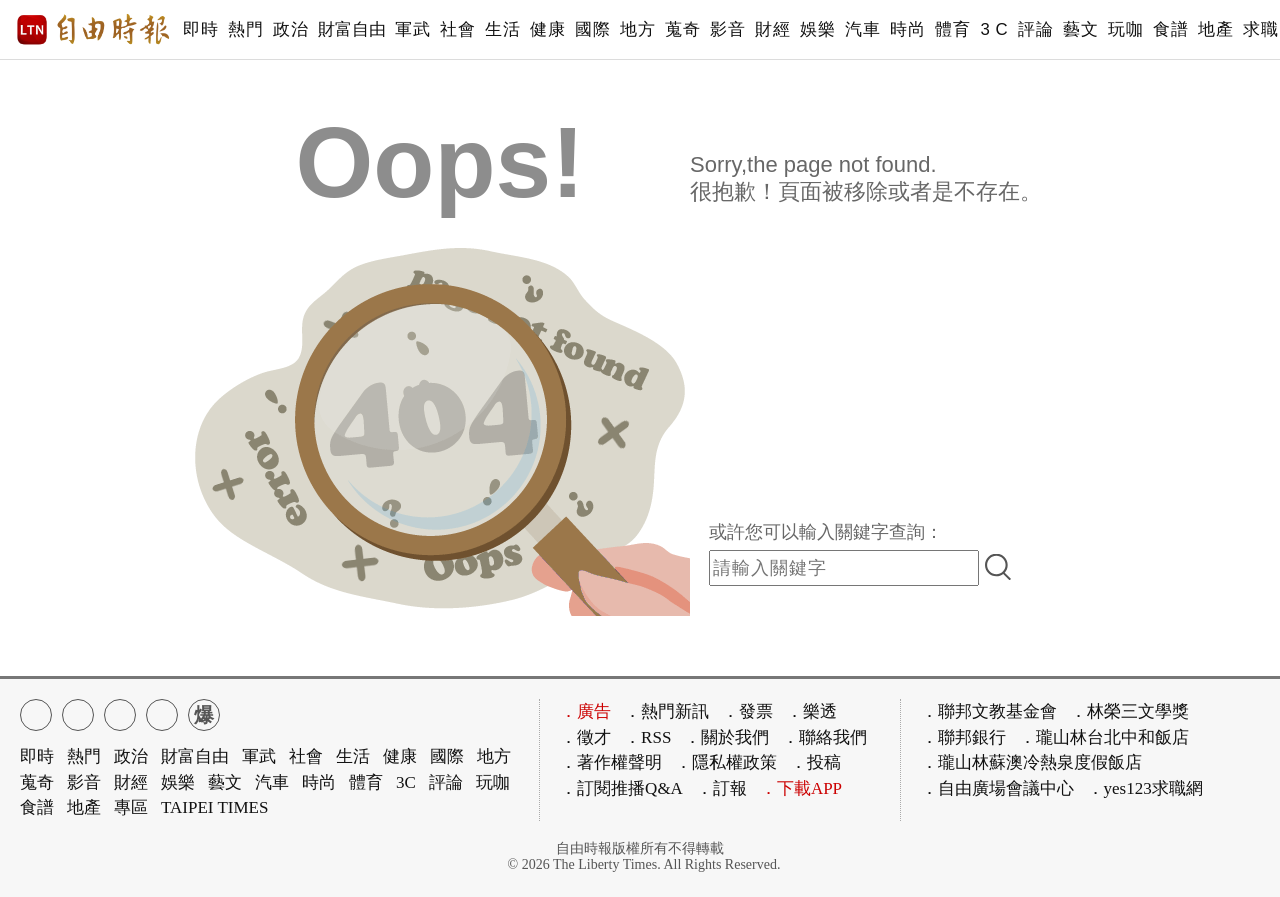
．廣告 (585, 711)
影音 (727, 29)
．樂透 (811, 711)
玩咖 (1125, 29)
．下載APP (801, 788)
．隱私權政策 (726, 762)
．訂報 (721, 788)
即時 (200, 29)
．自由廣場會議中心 (997, 788)
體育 (952, 29)
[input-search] (844, 568)
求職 (1260, 29)
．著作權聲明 (611, 762)
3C (406, 782)
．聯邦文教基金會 (989, 711)
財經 (772, 29)
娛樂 (817, 29)
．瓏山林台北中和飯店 (1104, 737)
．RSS (647, 737)
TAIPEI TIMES (214, 807)
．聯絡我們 (824, 737)
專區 (131, 807)
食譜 (1170, 29)
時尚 (907, 29)
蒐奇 (682, 29)
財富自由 (351, 29)
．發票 (747, 711)
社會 (457, 29)
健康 (547, 29)
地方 (637, 29)
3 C (994, 29)
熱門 (245, 29)
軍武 (412, 29)
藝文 (1080, 29)
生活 (502, 29)
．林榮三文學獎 (1129, 711)
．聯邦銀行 (963, 737)
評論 (1035, 29)
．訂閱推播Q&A (621, 788)
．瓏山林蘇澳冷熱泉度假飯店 (1031, 762)
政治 (290, 29)
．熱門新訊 (666, 711)
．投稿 (815, 762)
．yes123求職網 (1145, 788)
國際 (592, 29)
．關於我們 (726, 737)
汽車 (862, 29)
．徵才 (585, 737)
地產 (1215, 29)
